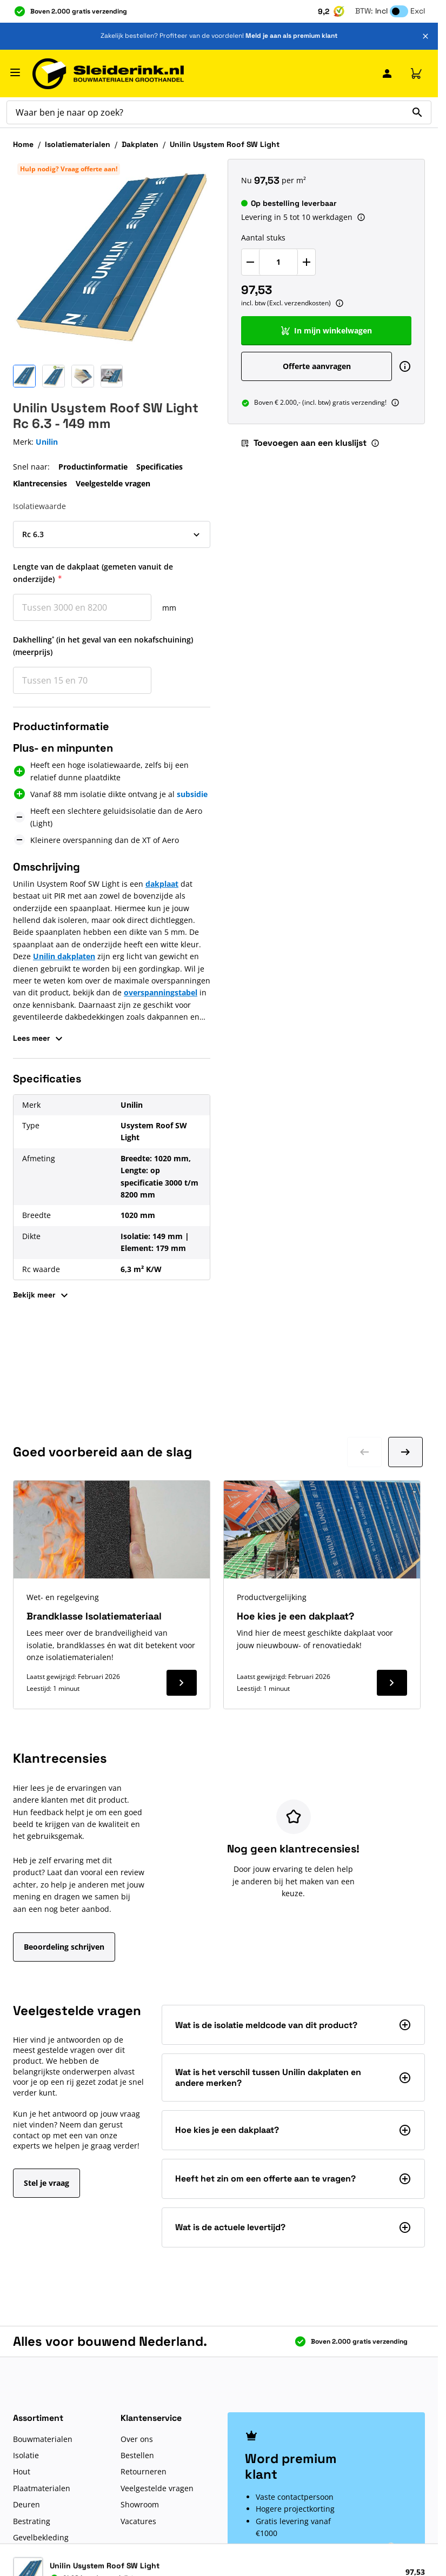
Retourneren (144, 2471)
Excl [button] (417, 11)
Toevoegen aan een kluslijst (304, 443)
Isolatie (26, 2455)
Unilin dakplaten (64, 956)
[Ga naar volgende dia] (405, 1452)
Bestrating (31, 2521)
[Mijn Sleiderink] (387, 73)
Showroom (140, 2504)
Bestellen (137, 2455)
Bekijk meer (42, 1295)
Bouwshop (32, 2553)
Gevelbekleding (41, 2537)
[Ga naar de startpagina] (108, 73)
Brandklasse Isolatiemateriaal (94, 1616)
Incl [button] (381, 11)
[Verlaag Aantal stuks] (250, 262)
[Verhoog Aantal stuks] (306, 262)
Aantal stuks (263, 237)
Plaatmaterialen (41, 2488)
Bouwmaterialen (42, 2439)
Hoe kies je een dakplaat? (295, 1616)
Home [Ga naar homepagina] (23, 144)
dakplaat (161, 884)
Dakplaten (140, 144)
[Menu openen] (15, 72)
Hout (21, 2471)
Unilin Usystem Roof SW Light (224, 144)
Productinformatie (93, 466)
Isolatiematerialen (77, 144)
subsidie (192, 794)
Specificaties (159, 466)
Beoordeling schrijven (64, 1947)
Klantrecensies (40, 483)
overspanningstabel (160, 992)
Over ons (137, 2439)
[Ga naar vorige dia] (364, 1452)
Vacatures (138, 2521)
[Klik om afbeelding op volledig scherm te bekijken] (111, 257)
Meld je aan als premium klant (291, 35)
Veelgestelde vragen (113, 483)
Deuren (26, 2504)
